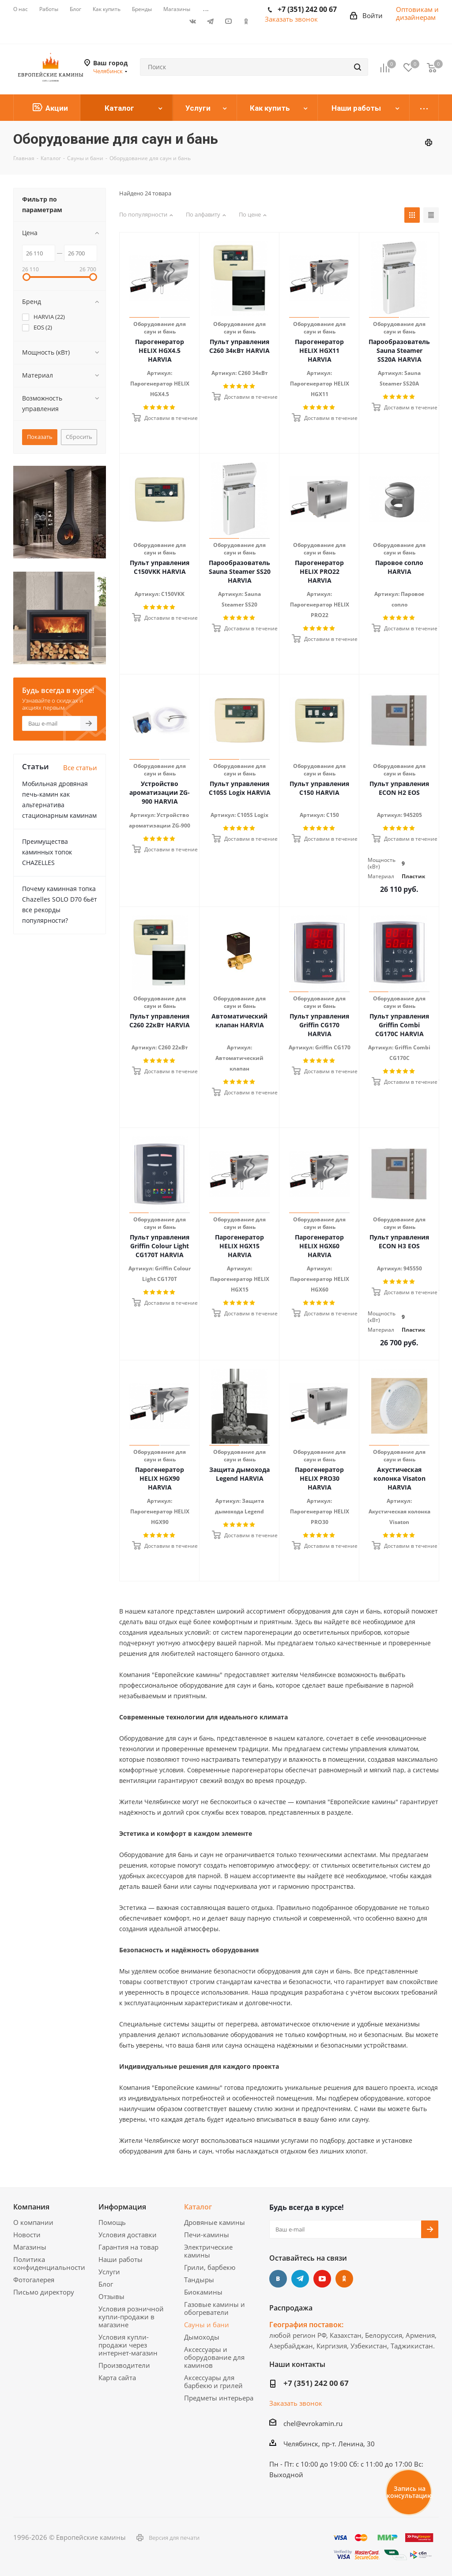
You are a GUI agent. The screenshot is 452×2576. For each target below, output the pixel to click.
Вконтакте (193, 21)
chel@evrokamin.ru (313, 2423)
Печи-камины (206, 2234)
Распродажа (291, 2308)
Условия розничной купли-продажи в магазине (131, 2316)
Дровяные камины (214, 2222)
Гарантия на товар (128, 2247)
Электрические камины (208, 2251)
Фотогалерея (33, 2279)
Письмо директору (43, 2292)
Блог (105, 2284)
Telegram (210, 21)
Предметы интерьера (218, 2397)
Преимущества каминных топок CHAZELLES (47, 852)
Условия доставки (127, 2234)
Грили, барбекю (209, 2267)
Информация (122, 2207)
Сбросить (79, 437)
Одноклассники (245, 21)
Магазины (29, 2247)
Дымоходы (201, 2337)
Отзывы (111, 2296)
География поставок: (306, 2324)
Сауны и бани (206, 2324)
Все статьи (80, 767)
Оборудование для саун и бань (159, 327)
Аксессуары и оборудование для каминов (214, 2357)
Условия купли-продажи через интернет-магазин (128, 2345)
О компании (33, 2222)
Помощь (112, 2222)
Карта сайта (117, 2377)
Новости (27, 2234)
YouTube (228, 21)
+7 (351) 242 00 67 (316, 2383)
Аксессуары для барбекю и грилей (213, 2381)
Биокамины (203, 2292)
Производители (124, 2365)
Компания (31, 2207)
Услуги (109, 2271)
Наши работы (120, 2259)
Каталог (198, 2207)
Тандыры (199, 2279)
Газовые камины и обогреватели (214, 2308)
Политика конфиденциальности (49, 2263)
